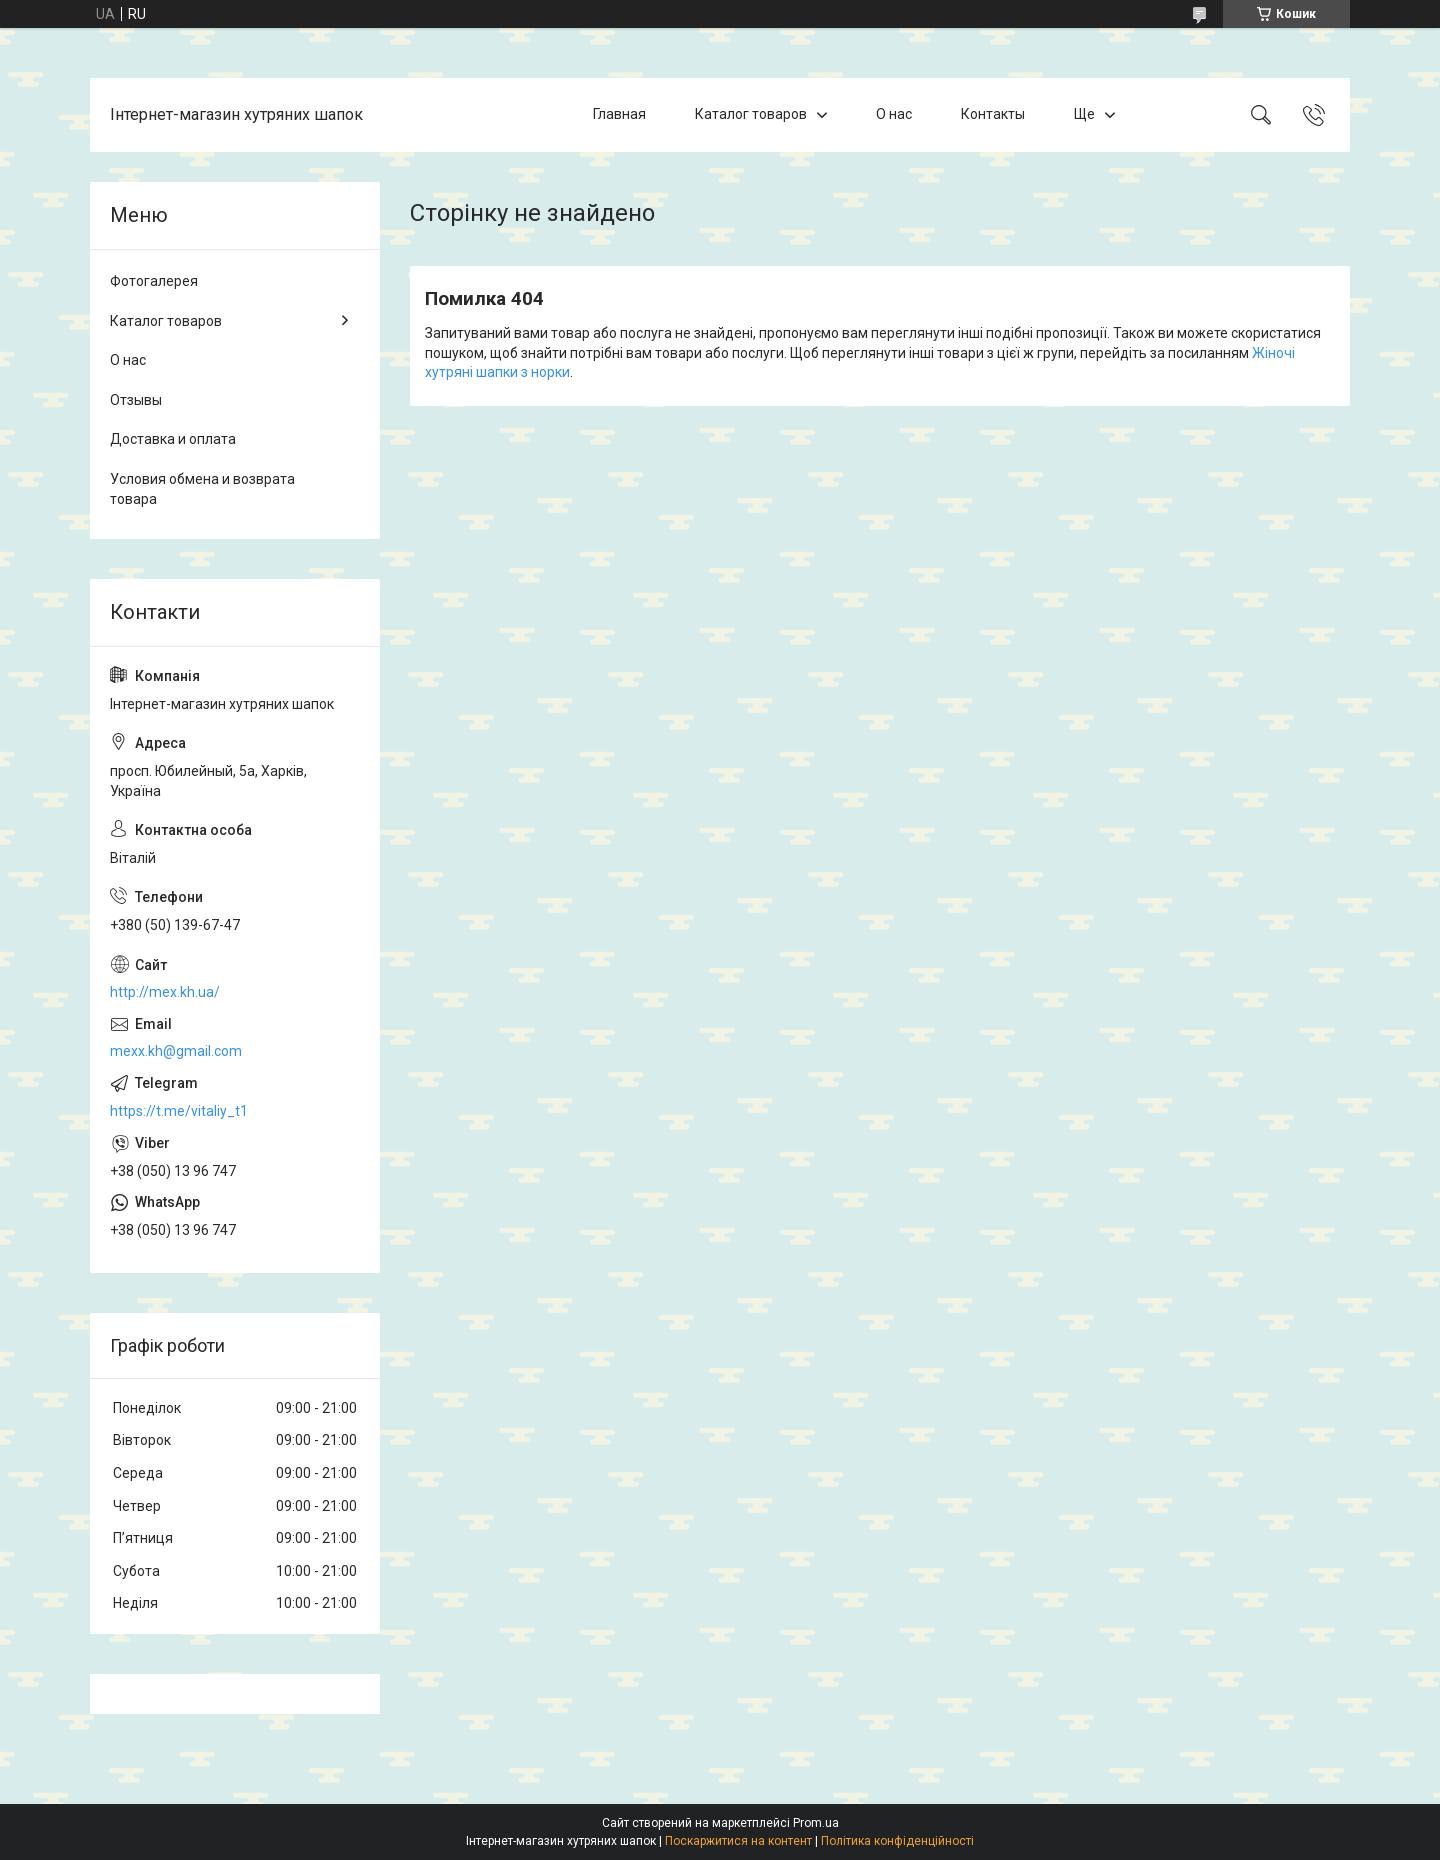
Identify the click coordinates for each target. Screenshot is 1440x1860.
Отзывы (136, 400)
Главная (619, 114)
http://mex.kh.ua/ (165, 992)
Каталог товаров (751, 114)
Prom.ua (816, 1823)
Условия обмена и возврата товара (202, 489)
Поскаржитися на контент (738, 1841)
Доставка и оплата (173, 439)
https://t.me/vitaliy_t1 (179, 1111)
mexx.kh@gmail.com (176, 1051)
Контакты (993, 114)
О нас (894, 114)
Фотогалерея (154, 281)
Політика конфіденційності (897, 1841)
